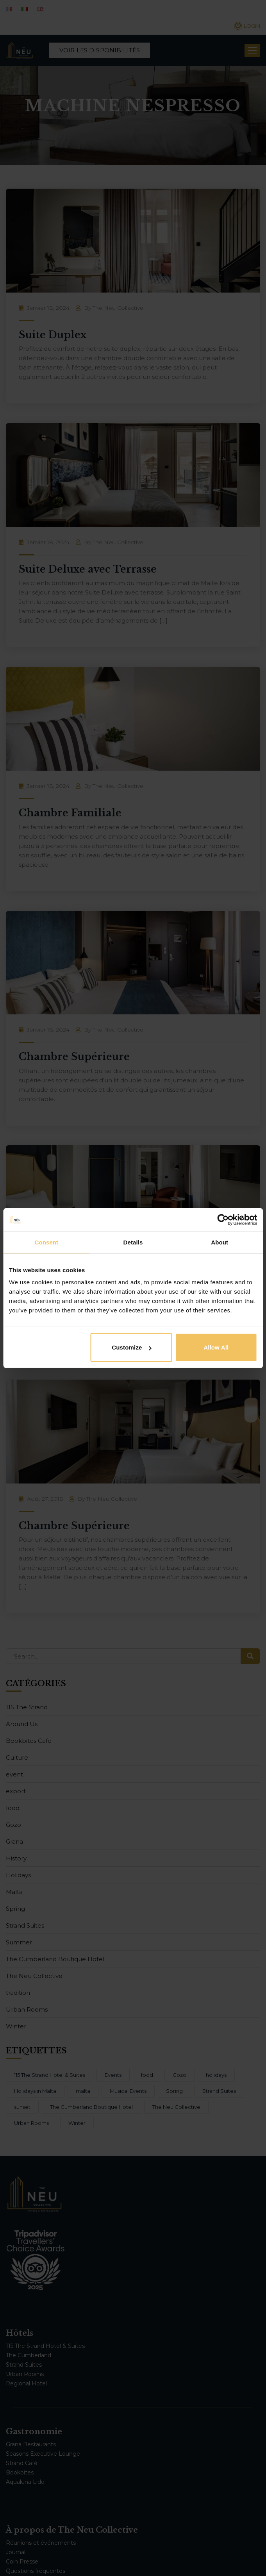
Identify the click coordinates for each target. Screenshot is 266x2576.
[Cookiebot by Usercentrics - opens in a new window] (223, 1219)
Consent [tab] (46, 1242)
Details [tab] (133, 1242)
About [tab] (219, 1242)
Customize (131, 1347)
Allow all (216, 1347)
